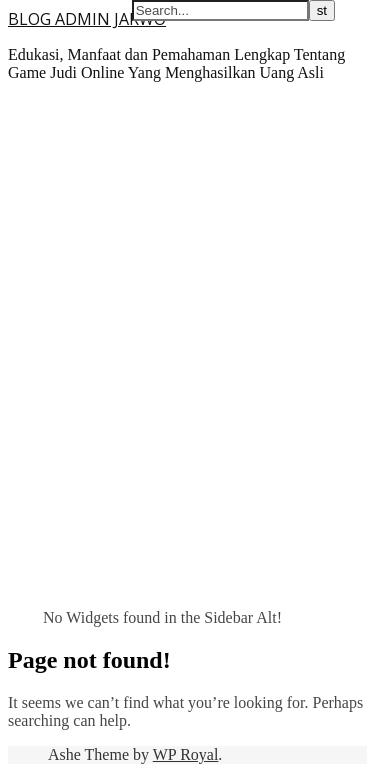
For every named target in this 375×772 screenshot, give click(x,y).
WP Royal (186, 754)
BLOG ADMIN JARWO (87, 19)
